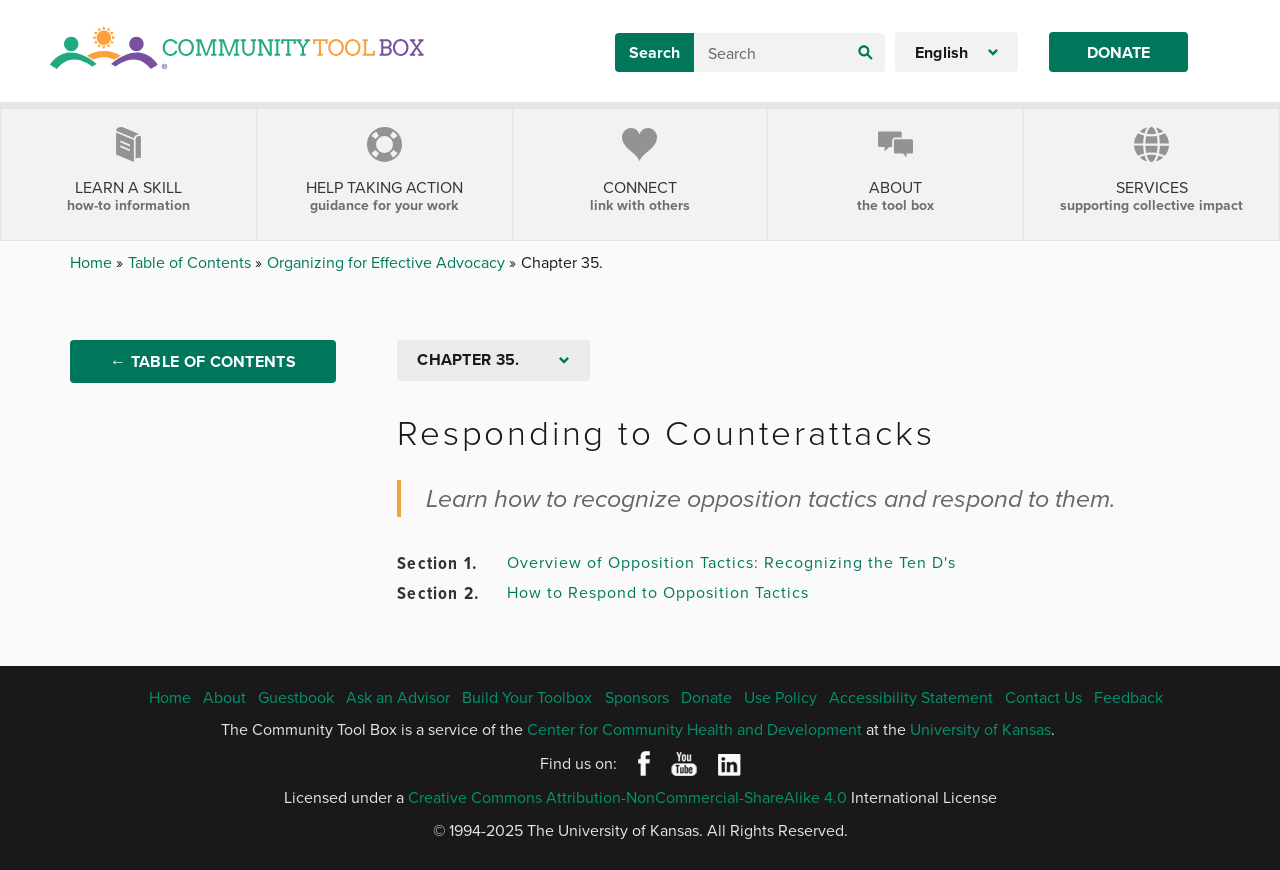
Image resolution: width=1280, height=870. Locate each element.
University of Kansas (980, 729)
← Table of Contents (203, 361)
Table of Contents (191, 262)
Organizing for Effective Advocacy (388, 262)
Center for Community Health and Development (694, 729)
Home (93, 262)
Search (654, 52)
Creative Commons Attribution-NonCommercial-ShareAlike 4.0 (627, 797)
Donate (1118, 52)
